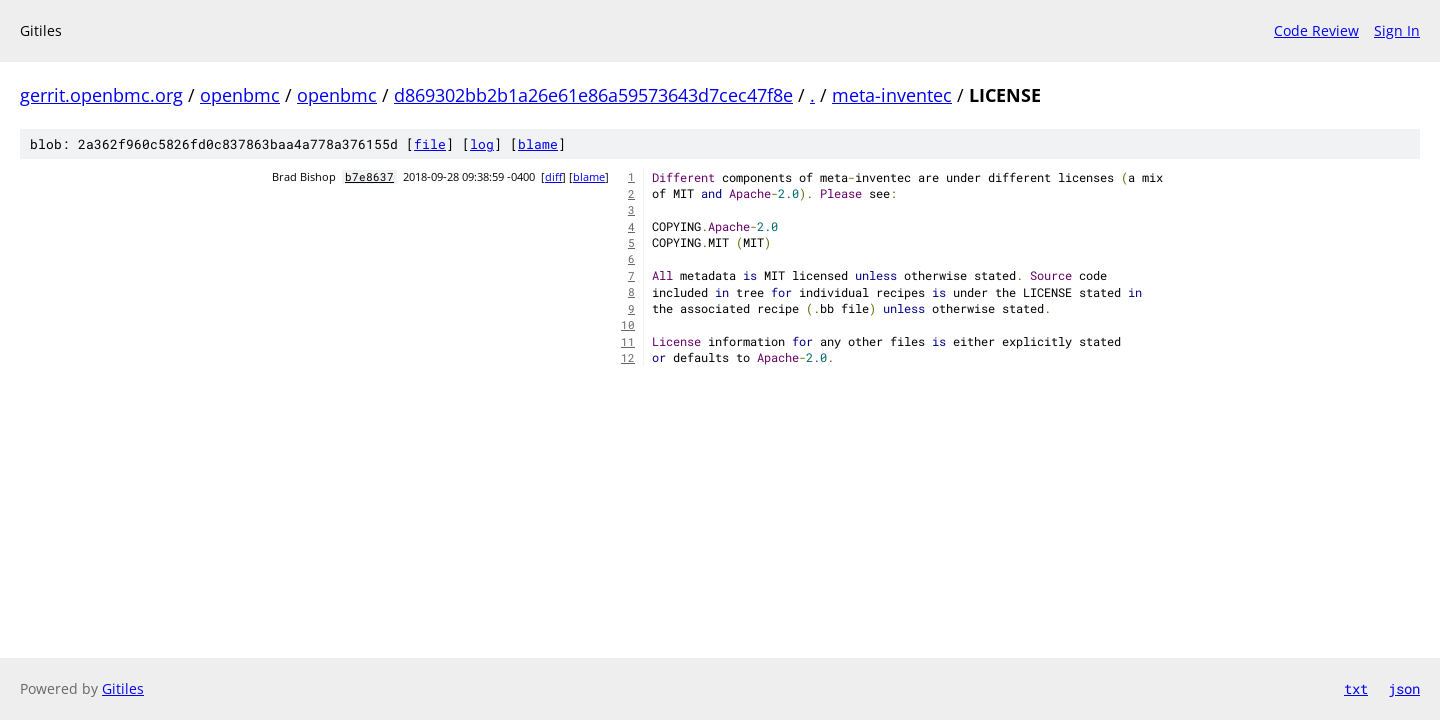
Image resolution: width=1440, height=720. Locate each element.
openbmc (240, 95)
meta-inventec (892, 95)
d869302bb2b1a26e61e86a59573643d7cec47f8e (593, 95)
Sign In (1397, 30)
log (482, 144)
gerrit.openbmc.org (101, 95)
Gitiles (123, 688)
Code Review (1316, 30)
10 (628, 325)
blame (538, 144)
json (1404, 688)
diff (553, 177)
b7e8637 (369, 177)
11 (628, 342)
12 (628, 358)
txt (1356, 688)
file (430, 144)
